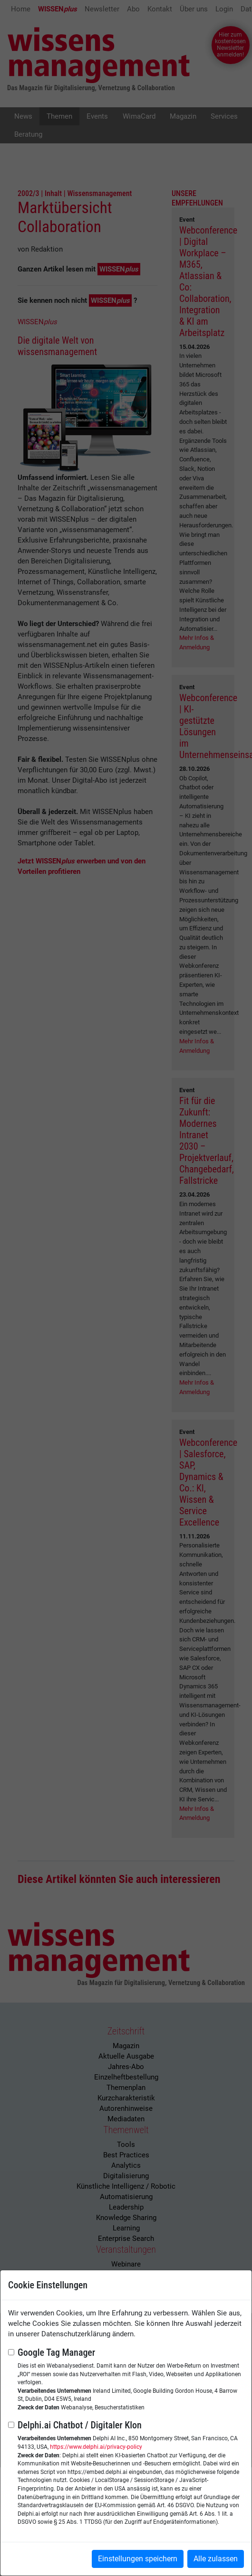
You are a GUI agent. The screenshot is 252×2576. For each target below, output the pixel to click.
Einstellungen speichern (137, 2558)
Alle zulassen (216, 2558)
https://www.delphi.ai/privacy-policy (96, 2447)
